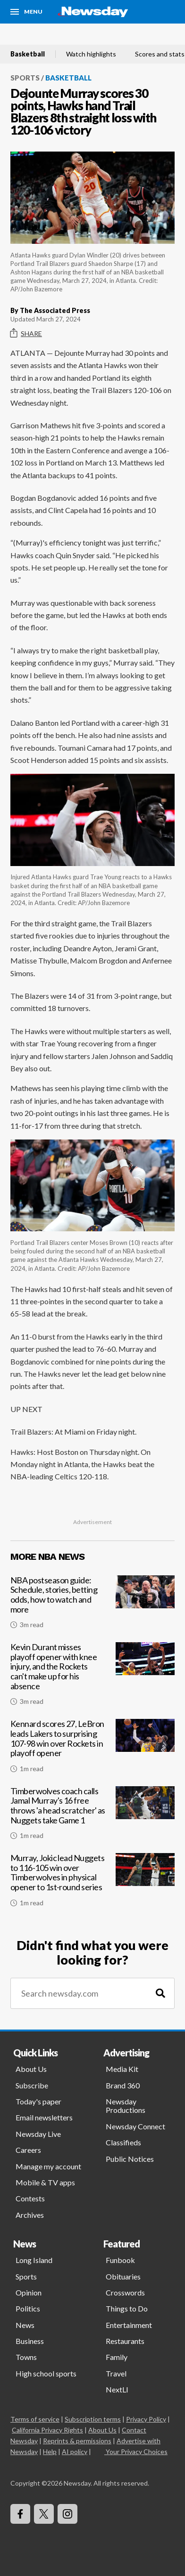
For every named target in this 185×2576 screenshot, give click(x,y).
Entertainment (129, 2324)
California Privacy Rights (47, 2430)
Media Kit (122, 2068)
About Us (31, 2068)
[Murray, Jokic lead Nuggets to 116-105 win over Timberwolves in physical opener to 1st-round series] (92, 1883)
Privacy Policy (146, 2419)
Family (116, 2356)
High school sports (46, 2373)
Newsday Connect (135, 2126)
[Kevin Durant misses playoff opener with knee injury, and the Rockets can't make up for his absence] (92, 1677)
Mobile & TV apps (45, 2182)
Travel (116, 2373)
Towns (26, 2356)
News (25, 2324)
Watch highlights (91, 54)
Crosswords (125, 2292)
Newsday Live (38, 2133)
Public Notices (130, 2158)
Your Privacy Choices (136, 2452)
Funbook (120, 2259)
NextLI (117, 2389)
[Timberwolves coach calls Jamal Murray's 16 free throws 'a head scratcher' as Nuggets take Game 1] (92, 1816)
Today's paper (38, 2101)
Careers (28, 2149)
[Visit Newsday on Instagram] (67, 2514)
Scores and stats (160, 54)
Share (26, 333)
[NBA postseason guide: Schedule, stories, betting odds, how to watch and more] (92, 1606)
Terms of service (34, 2419)
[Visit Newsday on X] (44, 2514)
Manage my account (48, 2166)
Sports (25, 77)
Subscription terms (93, 2419)
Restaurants (125, 2340)
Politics (28, 2308)
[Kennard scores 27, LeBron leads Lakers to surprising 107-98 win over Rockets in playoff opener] (92, 1749)
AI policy (74, 2452)
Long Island (34, 2259)
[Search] (160, 1993)
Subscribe (32, 2085)
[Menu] (26, 12)
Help (50, 2452)
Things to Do (127, 2308)
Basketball (27, 54)
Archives (30, 2214)
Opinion (29, 2292)
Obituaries (123, 2276)
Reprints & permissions (77, 2441)
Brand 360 (123, 2085)
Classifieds (123, 2142)
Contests (30, 2198)
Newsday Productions (125, 2105)
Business (30, 2340)
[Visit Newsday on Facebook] (20, 2514)
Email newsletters (44, 2117)
